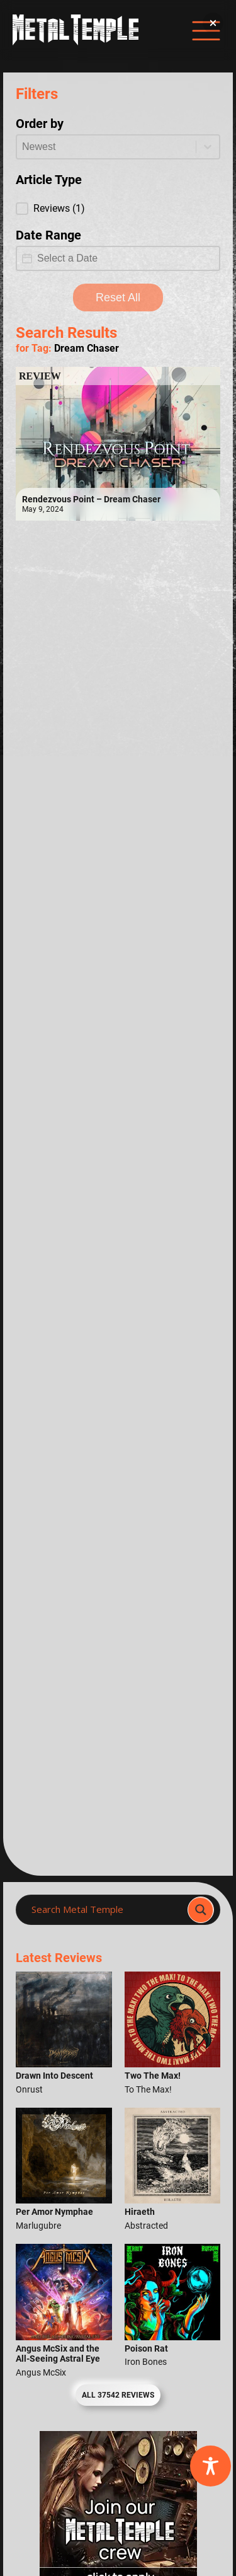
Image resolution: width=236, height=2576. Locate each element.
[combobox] (106, 147)
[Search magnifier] (201, 1910)
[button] (118, 208)
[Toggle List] (207, 147)
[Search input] (105, 1910)
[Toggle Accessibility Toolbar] (210, 2466)
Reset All (118, 297)
